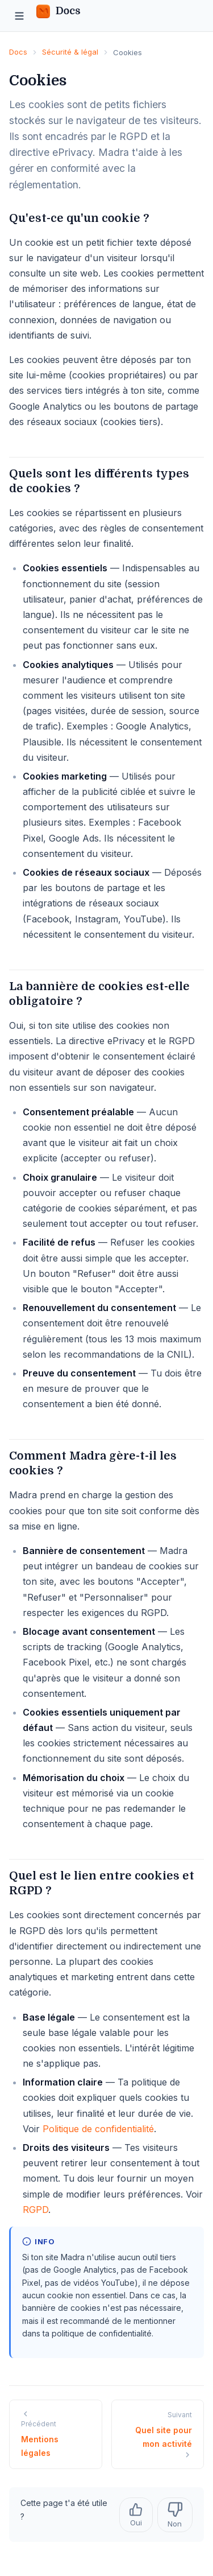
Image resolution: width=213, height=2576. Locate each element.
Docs (18, 51)
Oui (136, 2515)
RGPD (35, 2209)
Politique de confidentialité (98, 2128)
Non (175, 2514)
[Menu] (19, 16)
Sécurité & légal (70, 51)
